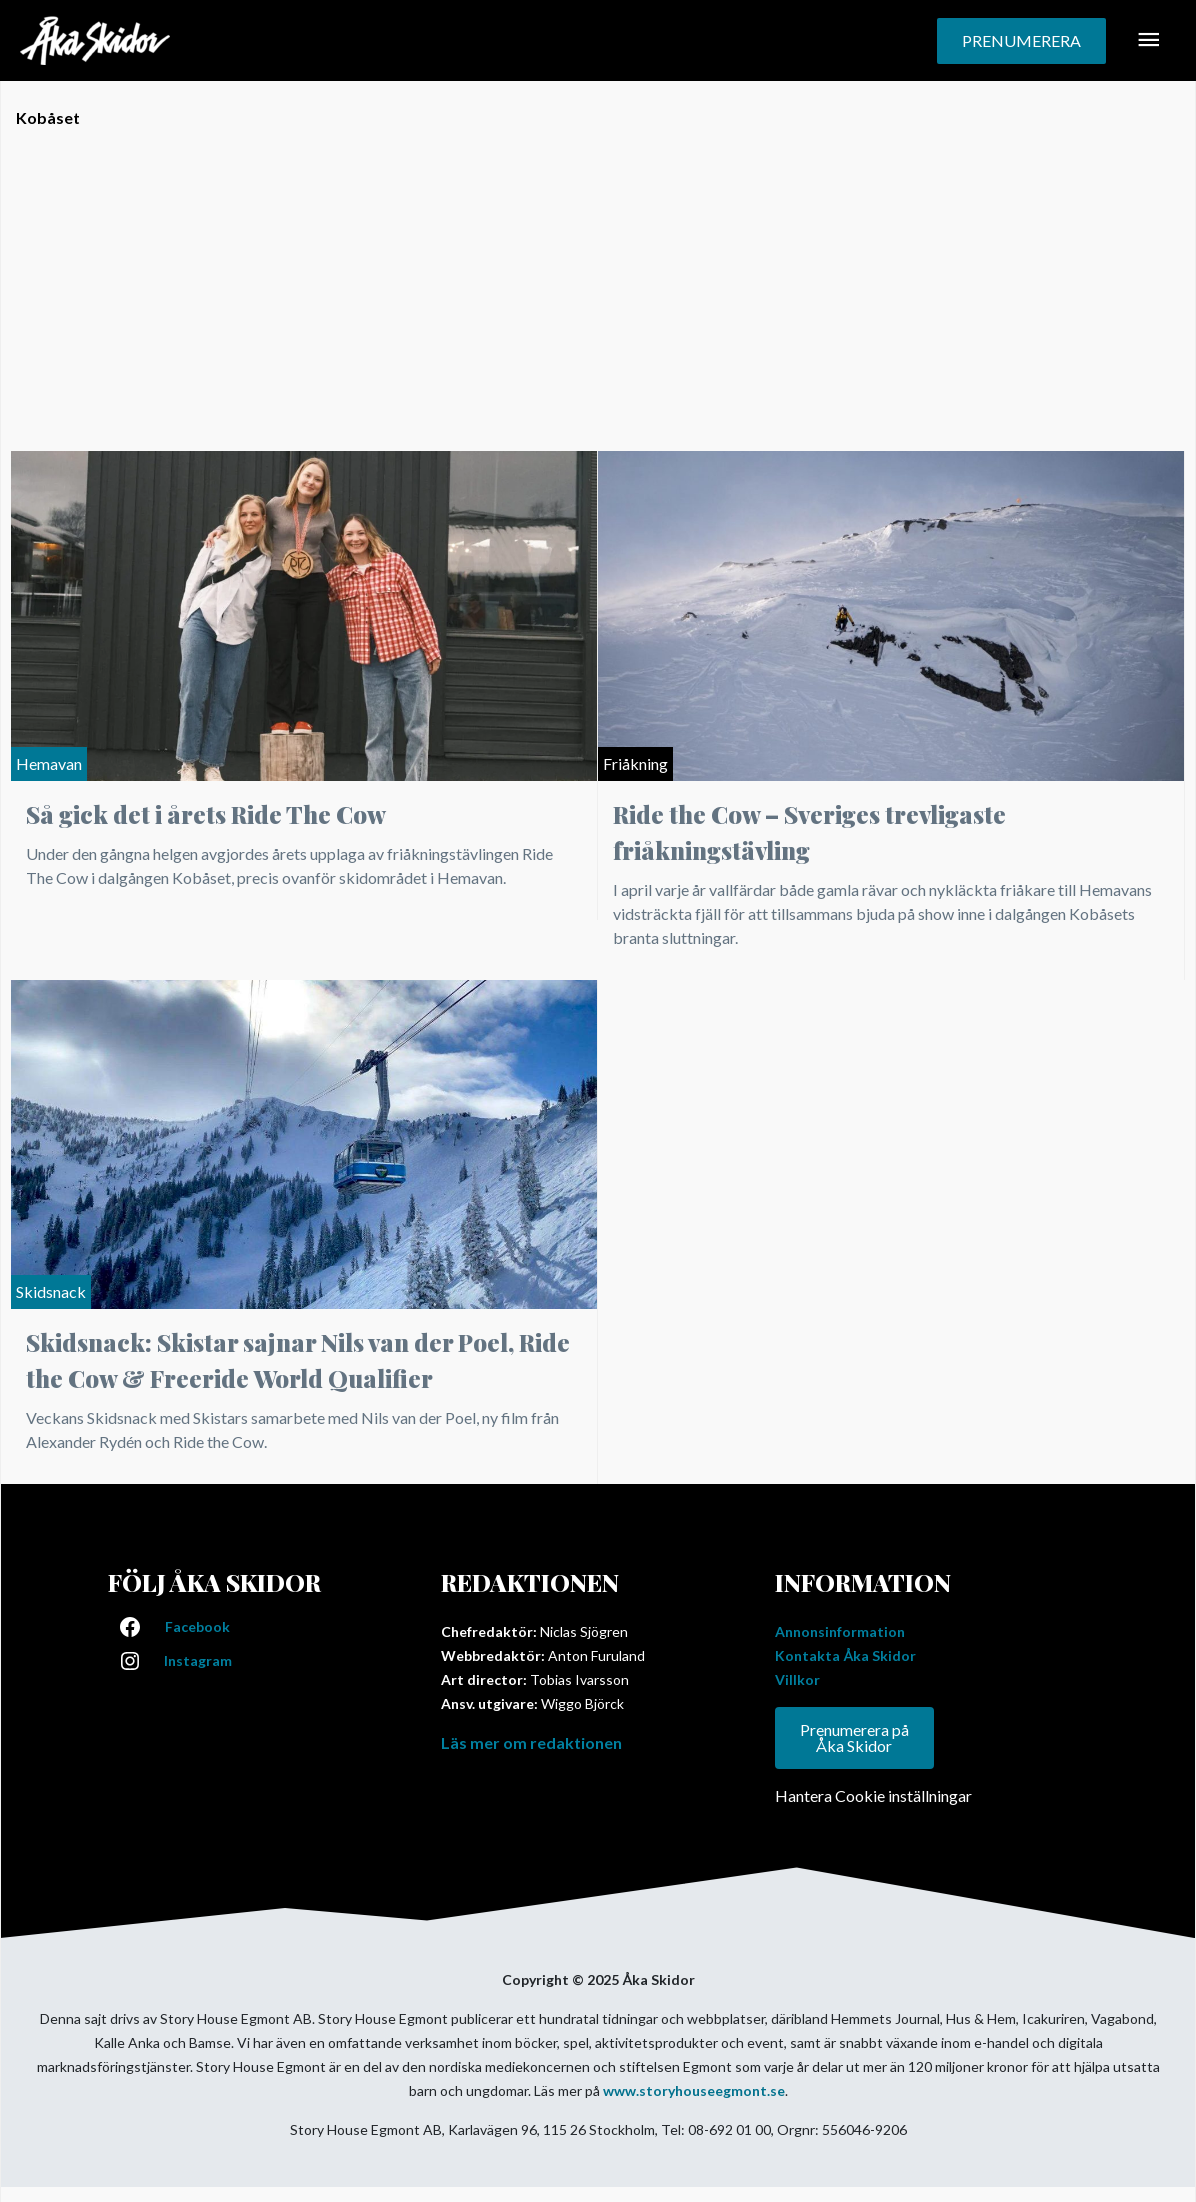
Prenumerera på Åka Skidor (854, 1737)
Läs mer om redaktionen (531, 1742)
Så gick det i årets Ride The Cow (206, 814)
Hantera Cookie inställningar (873, 1795)
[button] (1021, 41)
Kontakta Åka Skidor (845, 1655)
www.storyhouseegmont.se (694, 2090)
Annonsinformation (840, 1631)
